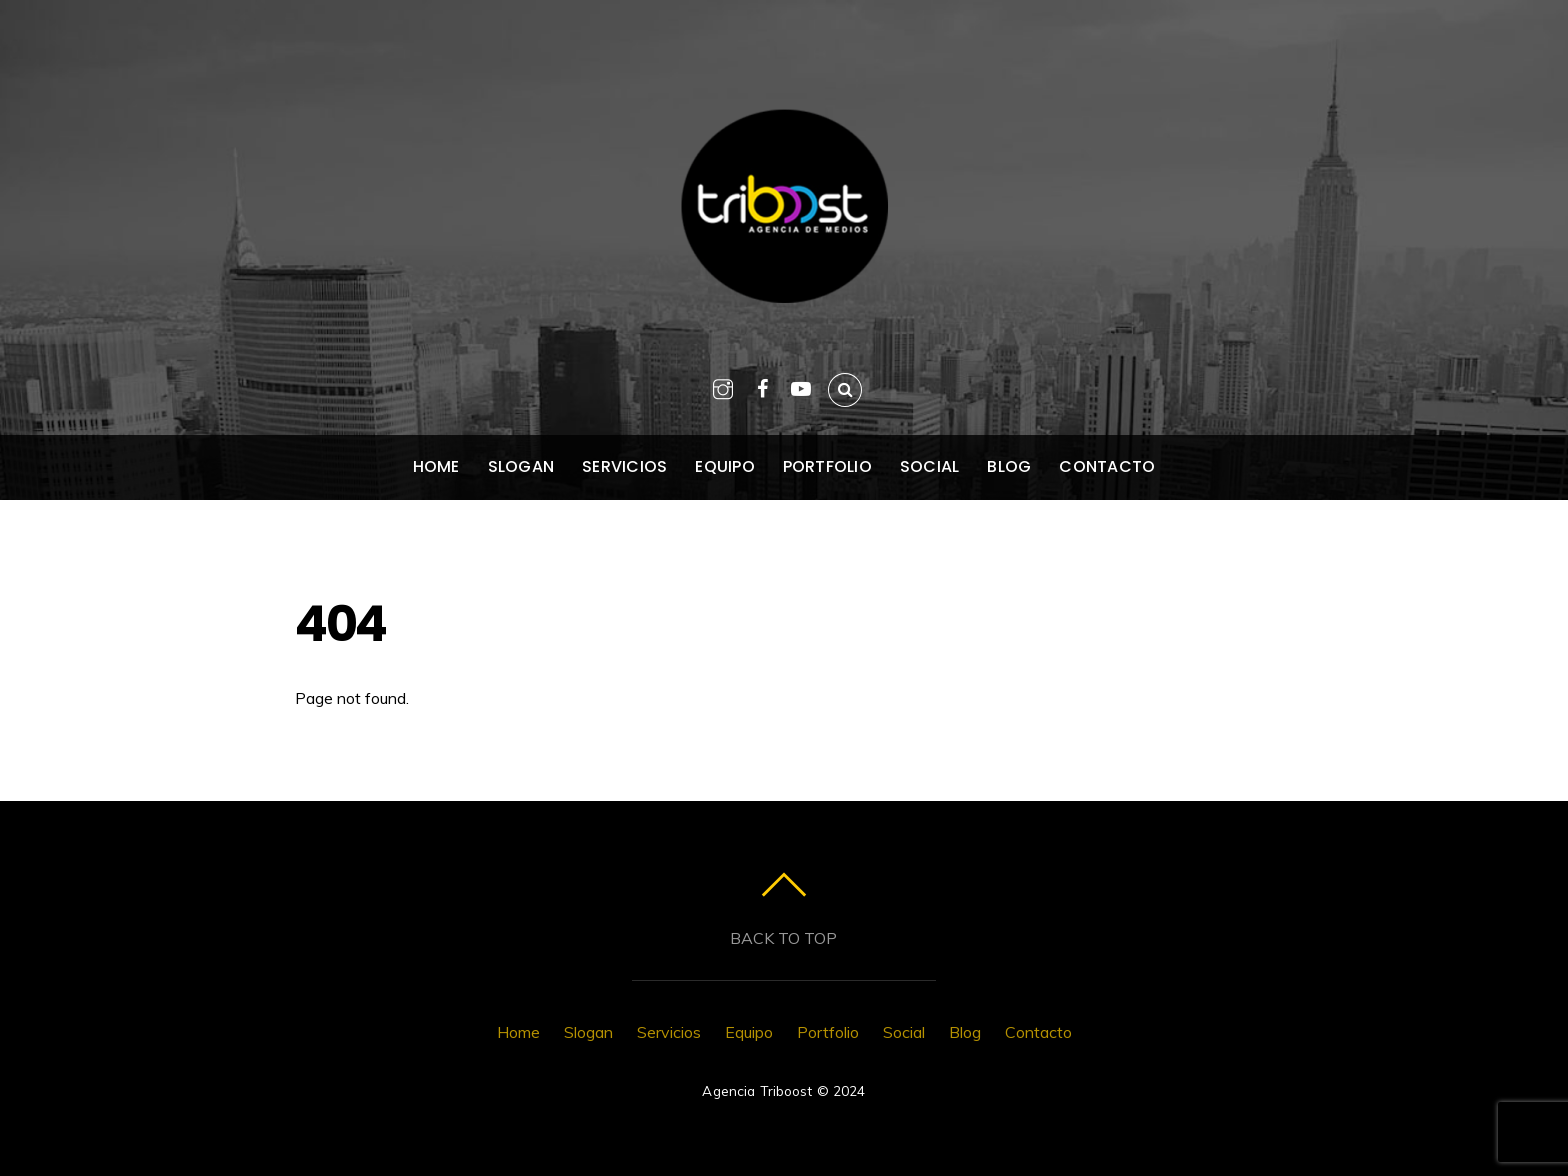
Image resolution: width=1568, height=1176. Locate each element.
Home (436, 466)
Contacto (1107, 466)
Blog (1009, 466)
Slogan (521, 466)
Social (929, 466)
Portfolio (827, 466)
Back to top (783, 938)
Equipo (724, 466)
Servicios (624, 466)
